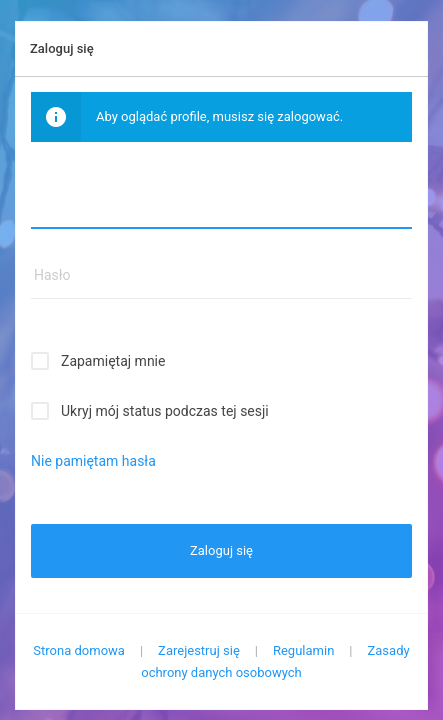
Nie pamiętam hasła (93, 461)
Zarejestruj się (199, 650)
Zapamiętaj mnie (113, 361)
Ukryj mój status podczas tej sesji (165, 411)
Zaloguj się (221, 550)
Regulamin (303, 650)
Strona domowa (79, 650)
